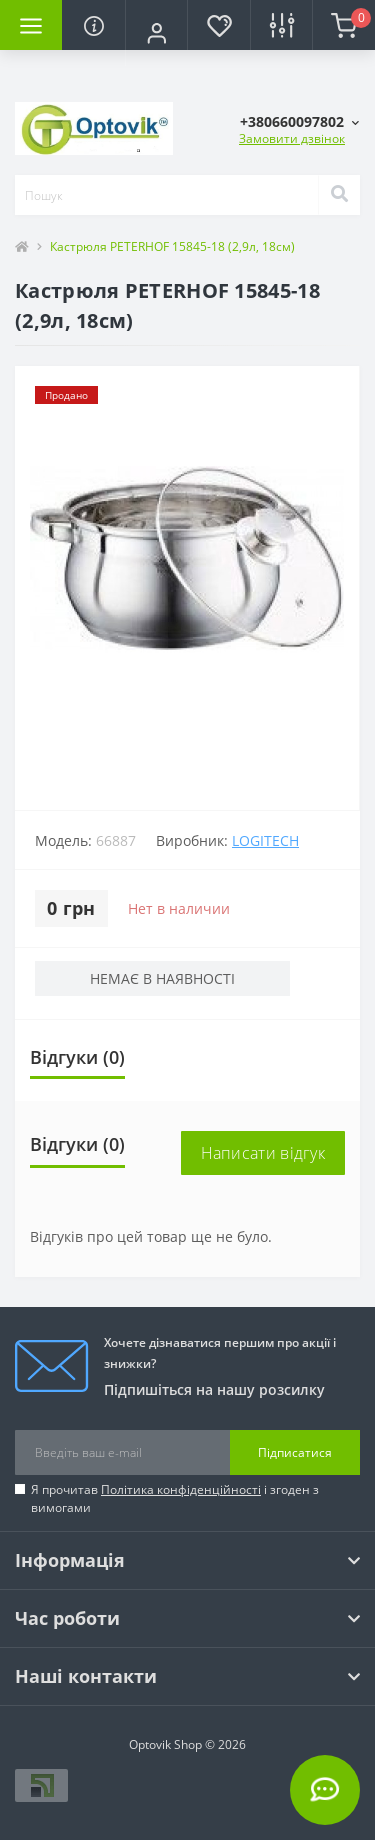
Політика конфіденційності (181, 1489)
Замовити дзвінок (292, 138)
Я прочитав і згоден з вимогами (175, 1498)
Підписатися (295, 1452)
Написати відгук (263, 1153)
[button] (156, 33)
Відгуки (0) (77, 1057)
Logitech (265, 840)
